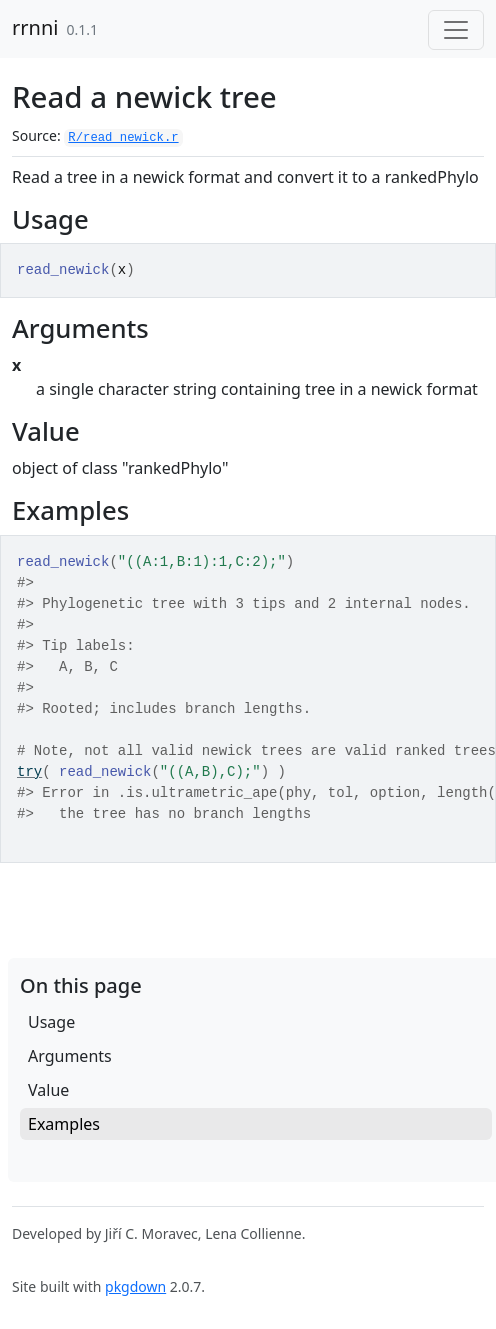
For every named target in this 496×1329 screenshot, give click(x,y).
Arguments (70, 1056)
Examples (64, 1124)
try (29, 772)
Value (48, 1090)
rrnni (35, 27)
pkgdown (135, 1286)
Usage (51, 1022)
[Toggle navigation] (456, 30)
